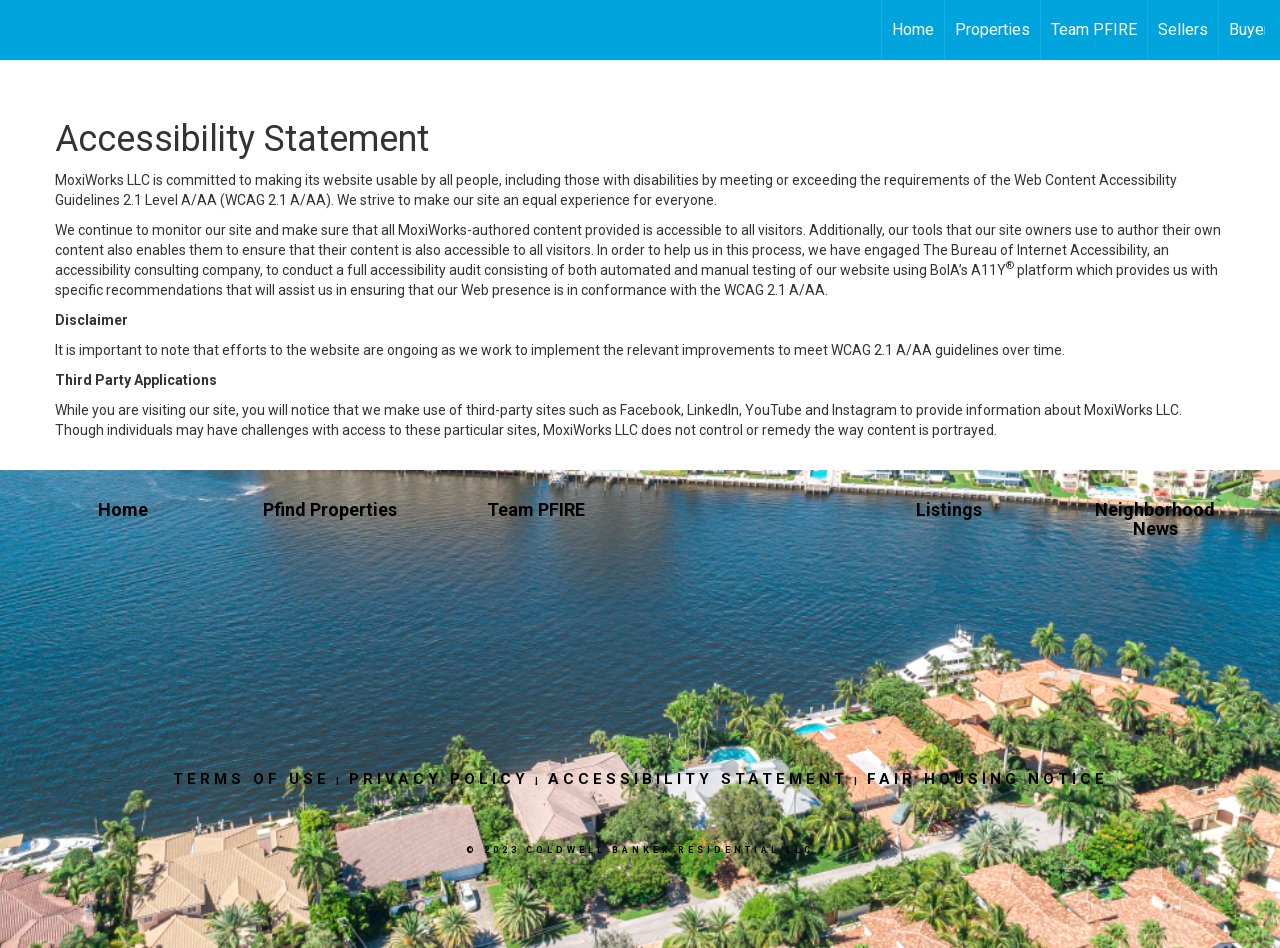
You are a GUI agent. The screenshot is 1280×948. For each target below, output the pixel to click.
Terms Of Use (251, 779)
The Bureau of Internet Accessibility (1035, 250)
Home (913, 29)
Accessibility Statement (698, 779)
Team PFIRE (1094, 29)
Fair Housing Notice (987, 779)
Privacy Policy (439, 779)
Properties (992, 29)
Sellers (1183, 29)
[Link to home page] (25, 30)
